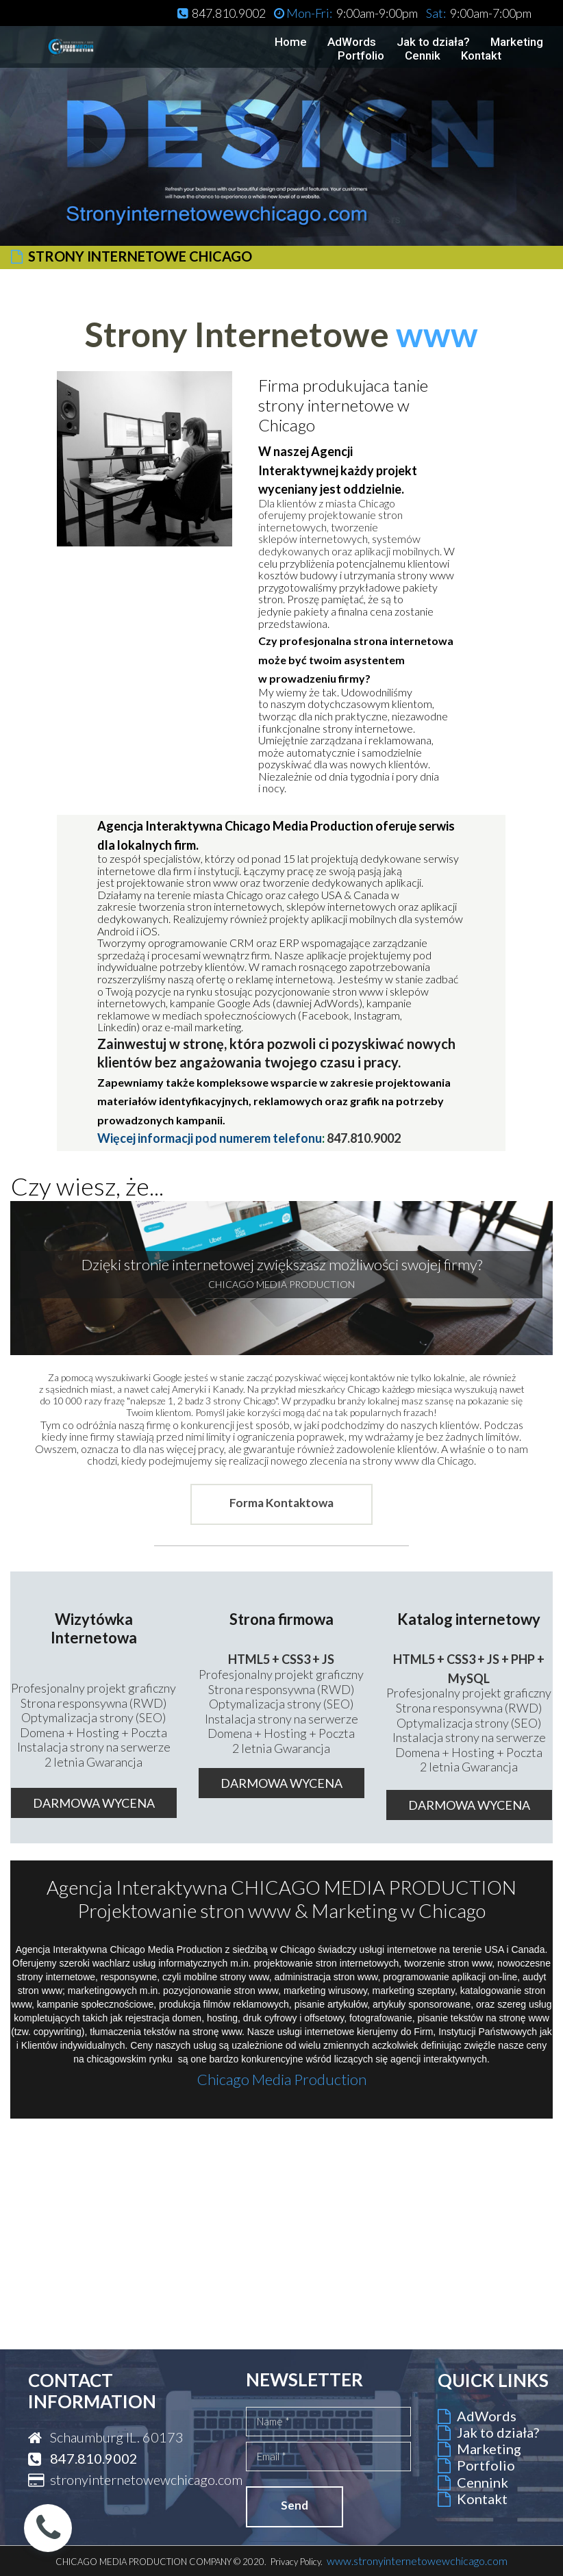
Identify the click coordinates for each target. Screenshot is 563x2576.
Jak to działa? (433, 42)
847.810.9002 (364, 1138)
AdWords (351, 42)
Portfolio (361, 56)
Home (291, 42)
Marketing (516, 42)
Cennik (422, 56)
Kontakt (481, 56)
